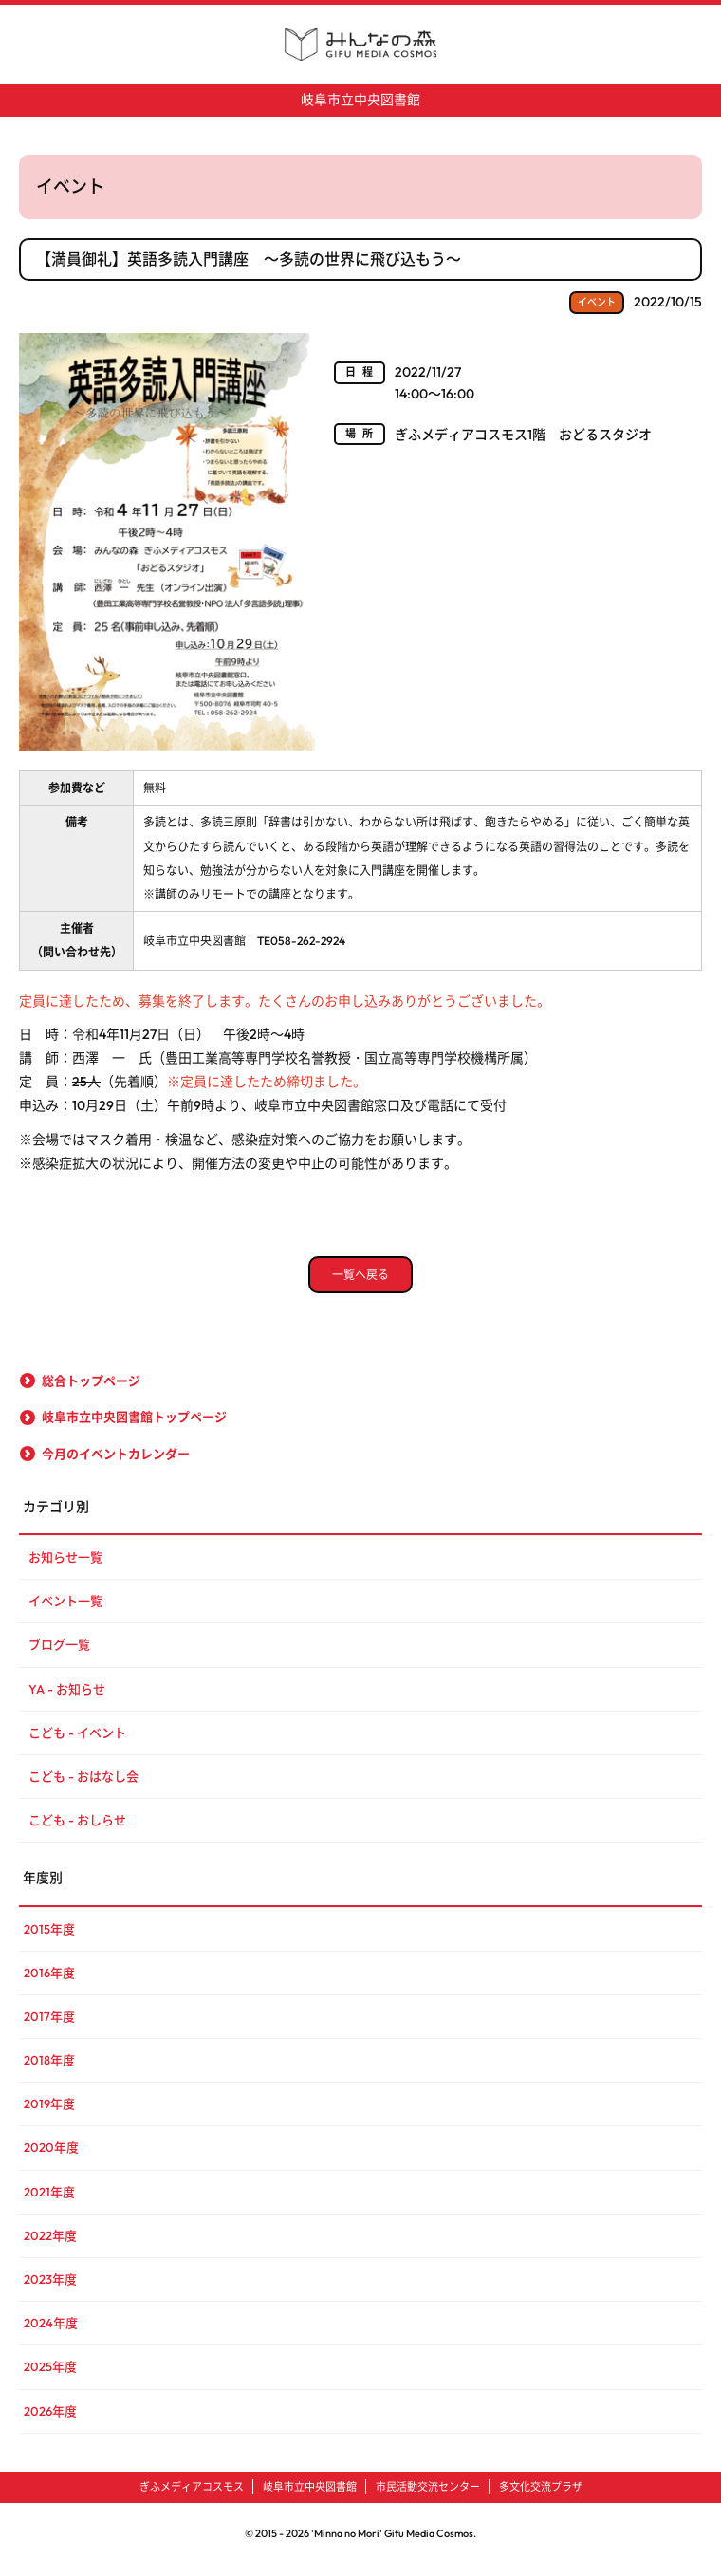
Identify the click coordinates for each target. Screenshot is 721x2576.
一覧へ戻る (360, 1286)
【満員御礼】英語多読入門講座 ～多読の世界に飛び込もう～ (248, 259)
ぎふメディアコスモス (191, 2498)
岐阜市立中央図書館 (360, 99)
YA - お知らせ (66, 1700)
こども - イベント (77, 1743)
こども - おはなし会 (83, 1787)
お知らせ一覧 (65, 1568)
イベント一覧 (65, 1612)
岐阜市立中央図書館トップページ (134, 1428)
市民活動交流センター (428, 2498)
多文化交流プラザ (540, 2498)
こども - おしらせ (77, 1831)
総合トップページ (91, 1391)
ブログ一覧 (59, 1655)
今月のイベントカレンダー (116, 1465)
